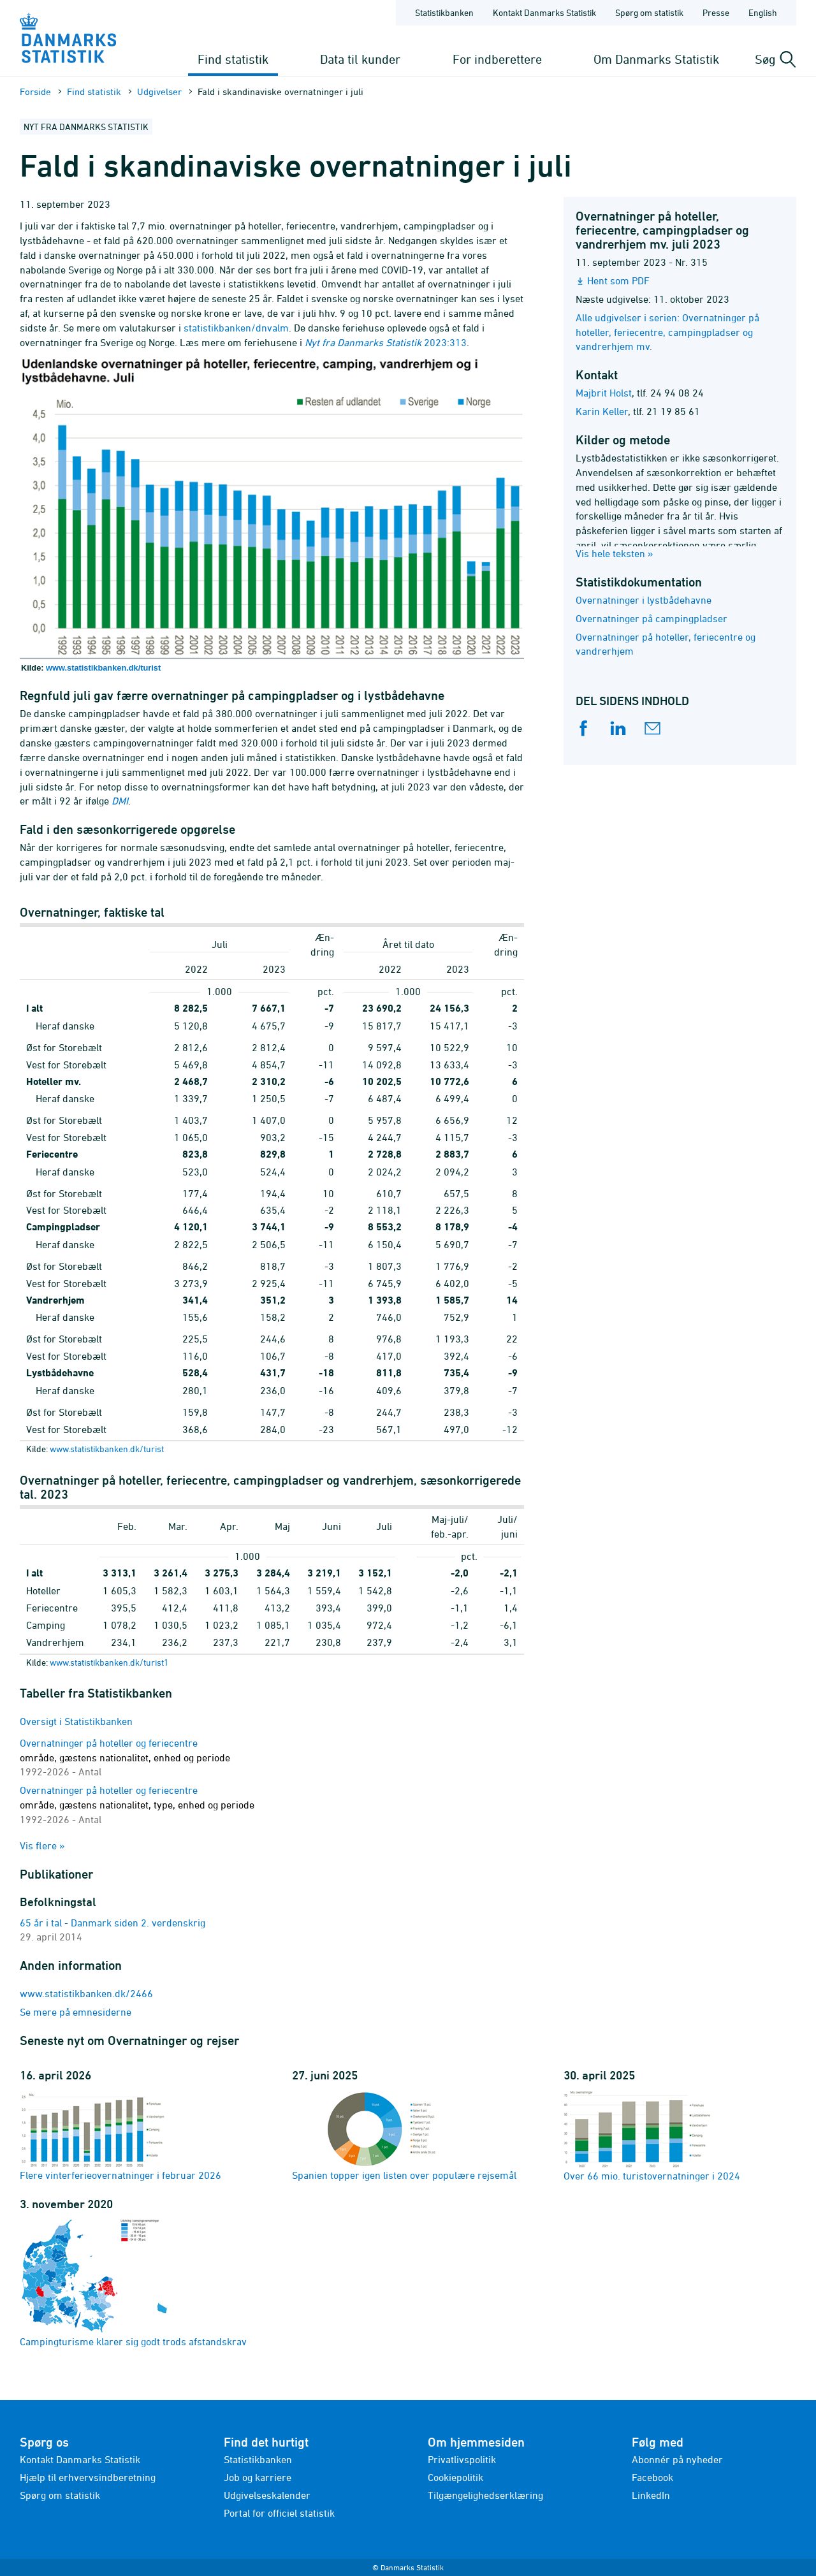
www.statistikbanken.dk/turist (103, 668)
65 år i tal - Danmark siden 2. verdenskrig (112, 1922)
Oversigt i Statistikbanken (76, 1721)
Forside (35, 91)
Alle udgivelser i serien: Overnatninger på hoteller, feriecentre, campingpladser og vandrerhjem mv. (667, 332)
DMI (120, 800)
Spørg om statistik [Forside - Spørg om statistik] (649, 12)
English (762, 12)
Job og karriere (257, 2477)
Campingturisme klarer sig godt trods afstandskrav (133, 2282)
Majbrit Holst (604, 392)
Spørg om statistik (60, 2495)
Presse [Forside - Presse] (716, 12)
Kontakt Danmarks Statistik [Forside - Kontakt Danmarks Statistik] (544, 12)
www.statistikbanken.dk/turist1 (109, 1662)
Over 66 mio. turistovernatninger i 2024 (652, 2135)
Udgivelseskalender (267, 2495)
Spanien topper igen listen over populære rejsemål (404, 2135)
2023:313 (386, 342)
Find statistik (233, 59)
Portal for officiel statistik (279, 2513)
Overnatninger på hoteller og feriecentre (125, 1757)
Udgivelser (159, 91)
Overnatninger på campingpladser (651, 618)
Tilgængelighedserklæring (485, 2495)
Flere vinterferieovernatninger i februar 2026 (120, 2135)
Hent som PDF (618, 280)
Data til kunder (360, 59)
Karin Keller (602, 411)
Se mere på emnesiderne (75, 2012)
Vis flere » (42, 1845)
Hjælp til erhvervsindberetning (88, 2477)
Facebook (652, 2477)
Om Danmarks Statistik (656, 59)
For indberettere (497, 59)
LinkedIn (651, 2495)
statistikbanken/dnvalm (236, 327)
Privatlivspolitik (462, 2459)
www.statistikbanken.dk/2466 (86, 1993)
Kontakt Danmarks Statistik (80, 2459)
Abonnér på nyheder (677, 2459)
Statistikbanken (444, 12)
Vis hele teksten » (614, 553)
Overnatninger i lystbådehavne (643, 600)
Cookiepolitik (455, 2477)
